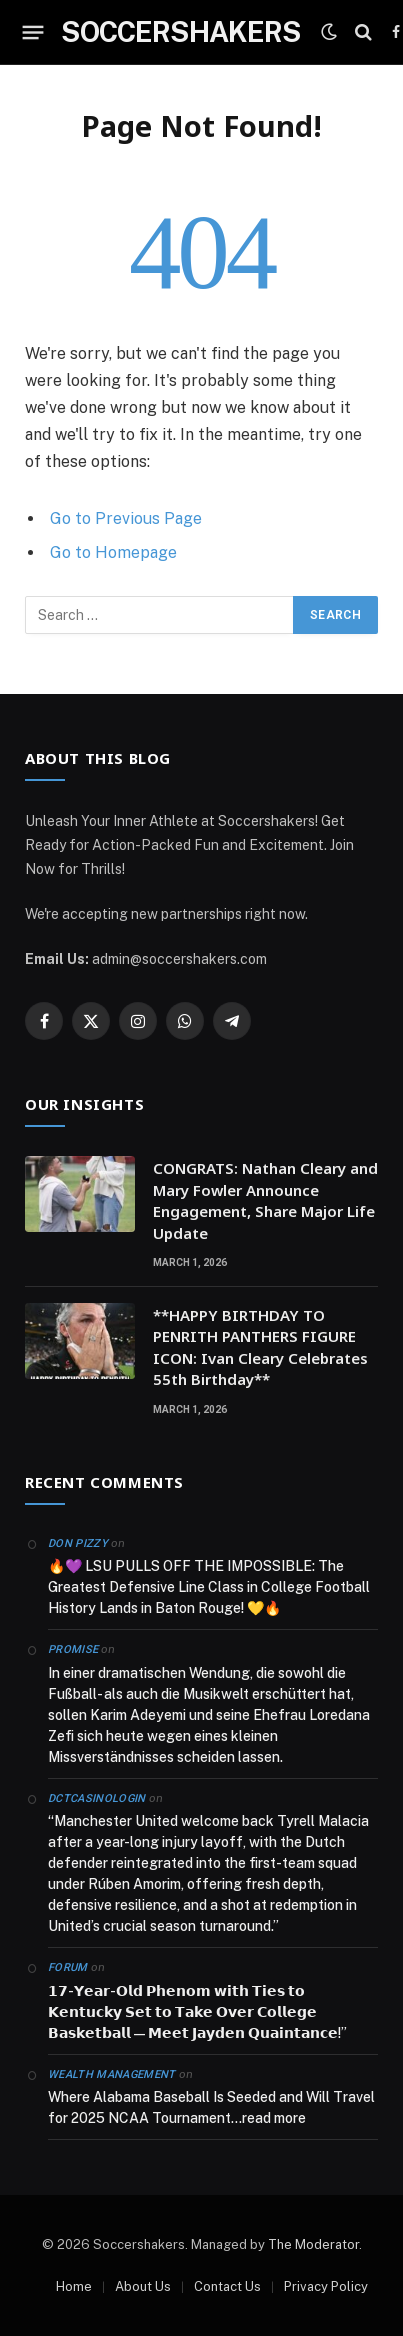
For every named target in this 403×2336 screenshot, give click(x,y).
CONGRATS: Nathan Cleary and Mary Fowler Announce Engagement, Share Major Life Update (265, 1200)
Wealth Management (112, 2074)
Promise (73, 1649)
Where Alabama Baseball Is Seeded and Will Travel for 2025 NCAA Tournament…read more (211, 2107)
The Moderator (313, 2244)
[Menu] (33, 32)
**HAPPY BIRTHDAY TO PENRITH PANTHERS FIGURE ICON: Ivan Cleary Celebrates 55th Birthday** (260, 1347)
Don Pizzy (78, 1543)
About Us (143, 2286)
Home (74, 2286)
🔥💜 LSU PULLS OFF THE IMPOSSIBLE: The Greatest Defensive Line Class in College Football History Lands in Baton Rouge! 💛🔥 (209, 1587)
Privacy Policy (326, 2286)
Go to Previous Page (126, 518)
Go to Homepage (113, 552)
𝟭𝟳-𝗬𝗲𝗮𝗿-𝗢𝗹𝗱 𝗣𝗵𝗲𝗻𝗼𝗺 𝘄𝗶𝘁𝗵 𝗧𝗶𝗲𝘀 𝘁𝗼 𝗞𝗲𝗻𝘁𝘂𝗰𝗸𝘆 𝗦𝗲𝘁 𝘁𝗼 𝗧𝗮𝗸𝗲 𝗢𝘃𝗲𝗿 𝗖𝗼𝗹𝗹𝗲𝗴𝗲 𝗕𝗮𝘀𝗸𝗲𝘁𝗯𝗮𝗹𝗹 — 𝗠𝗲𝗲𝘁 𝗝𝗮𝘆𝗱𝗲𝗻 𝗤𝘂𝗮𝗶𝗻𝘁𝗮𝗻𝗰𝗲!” (197, 2012)
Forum (68, 1967)
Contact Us (227, 2286)
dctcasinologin (97, 1798)
